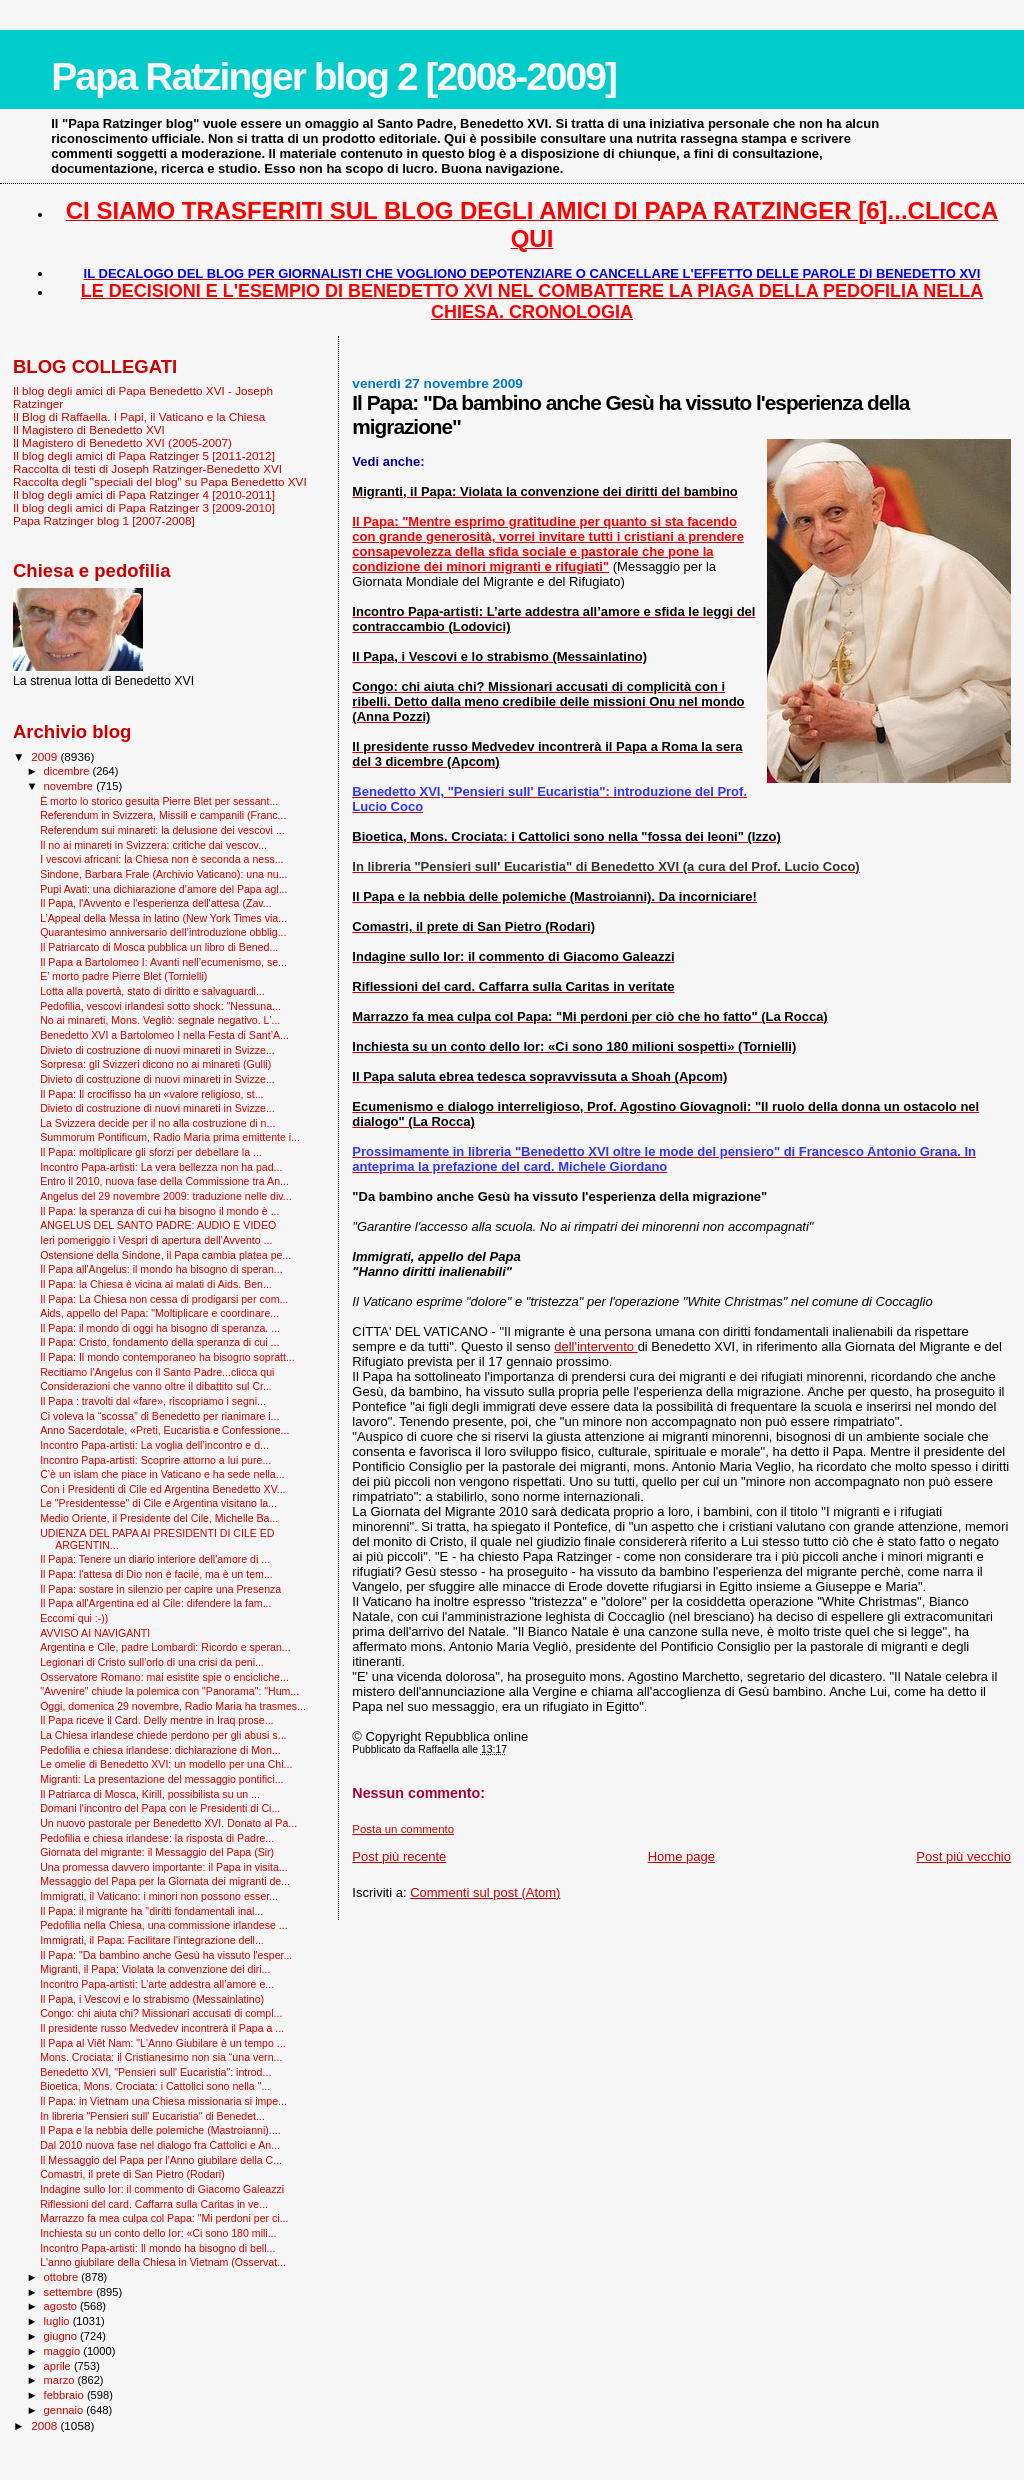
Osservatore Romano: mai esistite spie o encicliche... (164, 1677)
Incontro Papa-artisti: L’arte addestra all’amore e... (157, 1984)
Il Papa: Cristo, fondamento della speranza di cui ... (159, 1342)
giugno (62, 2336)
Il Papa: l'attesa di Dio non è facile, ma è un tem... (156, 1574)
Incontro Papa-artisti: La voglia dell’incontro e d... (154, 1445)
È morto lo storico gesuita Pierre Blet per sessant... (159, 801)
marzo (61, 2380)
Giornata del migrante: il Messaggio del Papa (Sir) (157, 1852)
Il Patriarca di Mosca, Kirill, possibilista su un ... (150, 1794)
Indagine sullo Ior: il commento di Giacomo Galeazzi (162, 2189)
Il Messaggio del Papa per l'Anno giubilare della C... (161, 2160)
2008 (45, 2425)
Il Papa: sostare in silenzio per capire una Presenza (160, 1589)
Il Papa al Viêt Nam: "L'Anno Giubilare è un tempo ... (163, 2043)
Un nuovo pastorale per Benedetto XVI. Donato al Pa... (168, 1823)
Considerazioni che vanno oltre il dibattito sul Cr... (156, 1386)
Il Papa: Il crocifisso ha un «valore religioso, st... (151, 1094)
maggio (64, 2351)
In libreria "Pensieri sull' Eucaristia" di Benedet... (152, 2116)
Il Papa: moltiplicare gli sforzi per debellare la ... (151, 1152)
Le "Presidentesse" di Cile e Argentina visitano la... (158, 1503)
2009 (45, 756)
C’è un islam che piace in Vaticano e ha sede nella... (162, 1474)
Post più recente (399, 1856)
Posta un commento (403, 1829)
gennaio (65, 2410)
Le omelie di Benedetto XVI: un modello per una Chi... (166, 1764)
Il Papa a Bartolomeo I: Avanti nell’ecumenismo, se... (163, 962)
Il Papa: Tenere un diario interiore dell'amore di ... (155, 1559)
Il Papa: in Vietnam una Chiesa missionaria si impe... (163, 2101)
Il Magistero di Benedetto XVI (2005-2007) (122, 442)
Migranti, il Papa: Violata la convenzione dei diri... (155, 1969)
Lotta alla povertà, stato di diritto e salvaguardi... (152, 991)
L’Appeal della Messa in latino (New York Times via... (163, 918)
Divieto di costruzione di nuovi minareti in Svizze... (157, 1050)
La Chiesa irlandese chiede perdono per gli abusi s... (163, 1735)
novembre (70, 786)
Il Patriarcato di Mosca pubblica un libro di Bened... (159, 947)
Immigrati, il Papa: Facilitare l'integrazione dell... (152, 1940)
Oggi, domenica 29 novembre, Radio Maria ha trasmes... (173, 1706)
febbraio (65, 2395)
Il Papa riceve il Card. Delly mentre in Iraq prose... (156, 1720)
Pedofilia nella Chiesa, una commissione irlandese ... (164, 1925)
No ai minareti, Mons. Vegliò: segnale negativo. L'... (160, 1020)
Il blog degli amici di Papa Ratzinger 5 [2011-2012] (144, 455)
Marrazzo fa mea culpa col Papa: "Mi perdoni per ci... (164, 2218)
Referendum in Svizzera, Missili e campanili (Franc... (163, 815)
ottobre (63, 2277)
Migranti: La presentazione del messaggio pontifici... (161, 1779)
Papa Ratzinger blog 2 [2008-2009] (333, 76)
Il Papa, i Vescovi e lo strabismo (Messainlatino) (152, 1999)
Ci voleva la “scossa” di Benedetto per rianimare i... (159, 1416)
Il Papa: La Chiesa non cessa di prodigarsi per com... (164, 1299)
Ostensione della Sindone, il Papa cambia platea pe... (165, 1255)
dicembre (68, 771)
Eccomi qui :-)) (74, 1618)
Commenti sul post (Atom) (485, 1892)
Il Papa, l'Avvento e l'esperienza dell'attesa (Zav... (155, 903)
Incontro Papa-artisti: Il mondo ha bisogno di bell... (157, 2248)
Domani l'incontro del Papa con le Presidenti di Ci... (160, 1808)
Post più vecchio (963, 1856)
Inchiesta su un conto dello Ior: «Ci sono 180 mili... (158, 2233)
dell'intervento (595, 1346)
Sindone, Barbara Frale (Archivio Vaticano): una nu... (163, 874)
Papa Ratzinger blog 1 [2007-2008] (104, 520)
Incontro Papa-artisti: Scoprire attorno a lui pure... (155, 1460)
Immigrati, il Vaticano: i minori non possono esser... (159, 1896)
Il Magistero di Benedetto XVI (89, 429)
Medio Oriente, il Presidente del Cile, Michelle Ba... (159, 1518)
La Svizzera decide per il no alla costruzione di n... (157, 1123)
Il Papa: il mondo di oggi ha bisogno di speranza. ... (160, 1328)
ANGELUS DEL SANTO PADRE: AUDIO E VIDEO (158, 1225)
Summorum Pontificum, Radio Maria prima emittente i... (170, 1137)
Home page (681, 1856)
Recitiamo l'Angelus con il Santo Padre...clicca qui (157, 1372)
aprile (59, 2366)
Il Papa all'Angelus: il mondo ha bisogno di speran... (161, 1269)
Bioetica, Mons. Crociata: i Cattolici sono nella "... (155, 2086)
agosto (62, 2306)
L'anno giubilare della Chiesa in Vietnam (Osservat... (163, 2262)
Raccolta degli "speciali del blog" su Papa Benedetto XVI (160, 481)
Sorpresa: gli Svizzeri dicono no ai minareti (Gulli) (155, 1064)
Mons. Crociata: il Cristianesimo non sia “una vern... (161, 2057)
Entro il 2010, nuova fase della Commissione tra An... (164, 1181)
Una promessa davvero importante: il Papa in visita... (164, 1867)
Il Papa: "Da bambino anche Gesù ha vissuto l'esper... (166, 1955)
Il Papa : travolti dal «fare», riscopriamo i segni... (153, 1401)
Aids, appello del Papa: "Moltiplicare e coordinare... (159, 1313)
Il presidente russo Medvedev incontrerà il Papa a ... (162, 2028)
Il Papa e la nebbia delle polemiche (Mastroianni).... (160, 2130)
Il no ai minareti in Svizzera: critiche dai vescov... (153, 845)
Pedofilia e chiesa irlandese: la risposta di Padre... (157, 1838)
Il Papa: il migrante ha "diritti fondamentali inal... (151, 1911)
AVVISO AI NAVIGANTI (95, 1633)
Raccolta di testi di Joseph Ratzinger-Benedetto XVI (147, 468)
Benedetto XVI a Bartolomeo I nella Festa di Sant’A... (164, 1035)
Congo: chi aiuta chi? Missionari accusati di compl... (161, 2013)
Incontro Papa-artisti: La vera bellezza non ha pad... (161, 1167)
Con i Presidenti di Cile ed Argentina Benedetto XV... (162, 1489)
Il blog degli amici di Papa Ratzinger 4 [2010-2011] (144, 494)
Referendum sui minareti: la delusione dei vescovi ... (162, 830)
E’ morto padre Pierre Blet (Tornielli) (123, 976)
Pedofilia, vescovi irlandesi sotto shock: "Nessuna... (160, 1006)
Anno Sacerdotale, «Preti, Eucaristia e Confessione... (164, 1430)
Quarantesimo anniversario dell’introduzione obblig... (163, 932)
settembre (70, 2292)
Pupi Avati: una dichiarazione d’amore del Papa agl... (163, 889)
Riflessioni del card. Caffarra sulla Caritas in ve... (154, 2204)
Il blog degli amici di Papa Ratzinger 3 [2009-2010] (144, 507)
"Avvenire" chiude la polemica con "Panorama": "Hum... (169, 1691)
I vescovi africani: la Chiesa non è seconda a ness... (161, 859)
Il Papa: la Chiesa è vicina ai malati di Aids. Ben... (156, 1284)
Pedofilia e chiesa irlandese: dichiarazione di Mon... (160, 1750)
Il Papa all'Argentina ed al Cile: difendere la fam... (155, 1603)
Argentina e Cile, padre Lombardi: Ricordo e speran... (165, 1647)
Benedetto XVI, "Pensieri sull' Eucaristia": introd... (155, 2072)
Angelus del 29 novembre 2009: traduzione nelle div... (166, 1196)
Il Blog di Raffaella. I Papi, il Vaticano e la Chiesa (139, 416)
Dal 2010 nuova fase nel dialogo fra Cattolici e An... (160, 2145)
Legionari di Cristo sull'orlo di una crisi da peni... (152, 1662)
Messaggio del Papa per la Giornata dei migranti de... (165, 1881)
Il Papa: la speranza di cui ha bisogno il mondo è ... (159, 1211)
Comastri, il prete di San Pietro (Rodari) (132, 2174)
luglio (58, 2321)
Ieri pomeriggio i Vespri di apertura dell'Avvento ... (156, 1240)
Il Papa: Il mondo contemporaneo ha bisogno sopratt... (167, 1357)
